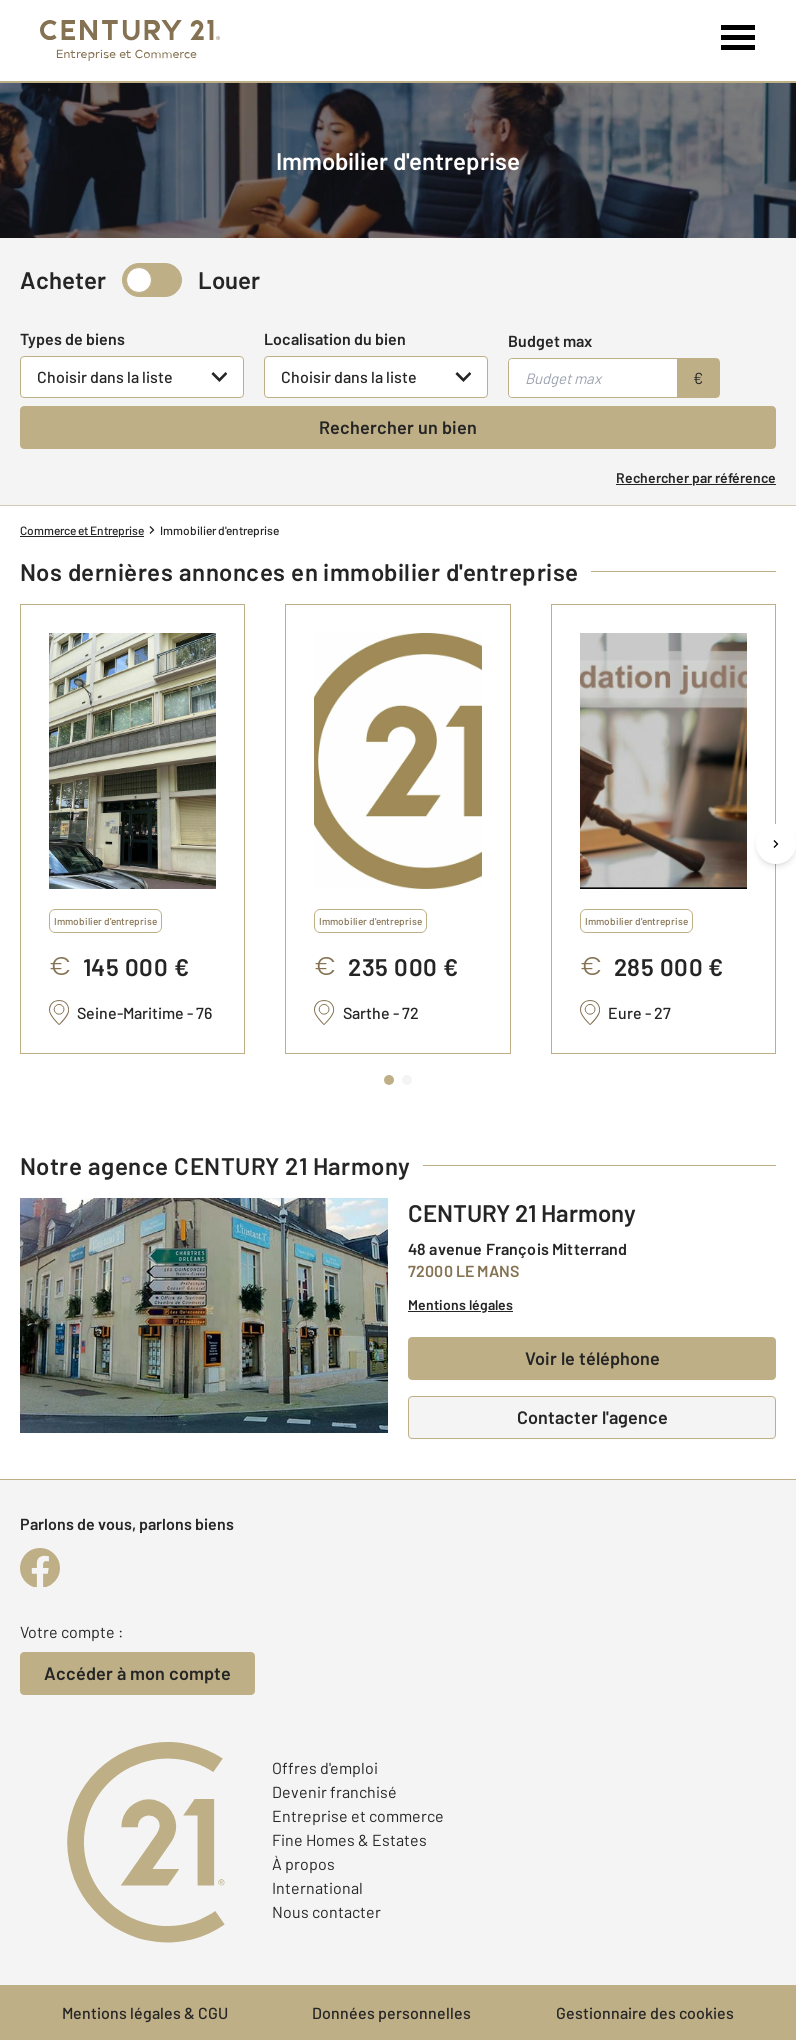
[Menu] (738, 38)
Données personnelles (391, 2012)
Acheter (63, 279)
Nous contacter (326, 1911)
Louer (229, 279)
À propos (303, 1863)
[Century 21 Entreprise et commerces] (130, 40)
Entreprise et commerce (358, 1815)
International (317, 1887)
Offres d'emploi (325, 1767)
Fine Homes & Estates (349, 1839)
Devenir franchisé (334, 1791)
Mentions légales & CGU (145, 2012)
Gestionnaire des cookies (645, 2012)
